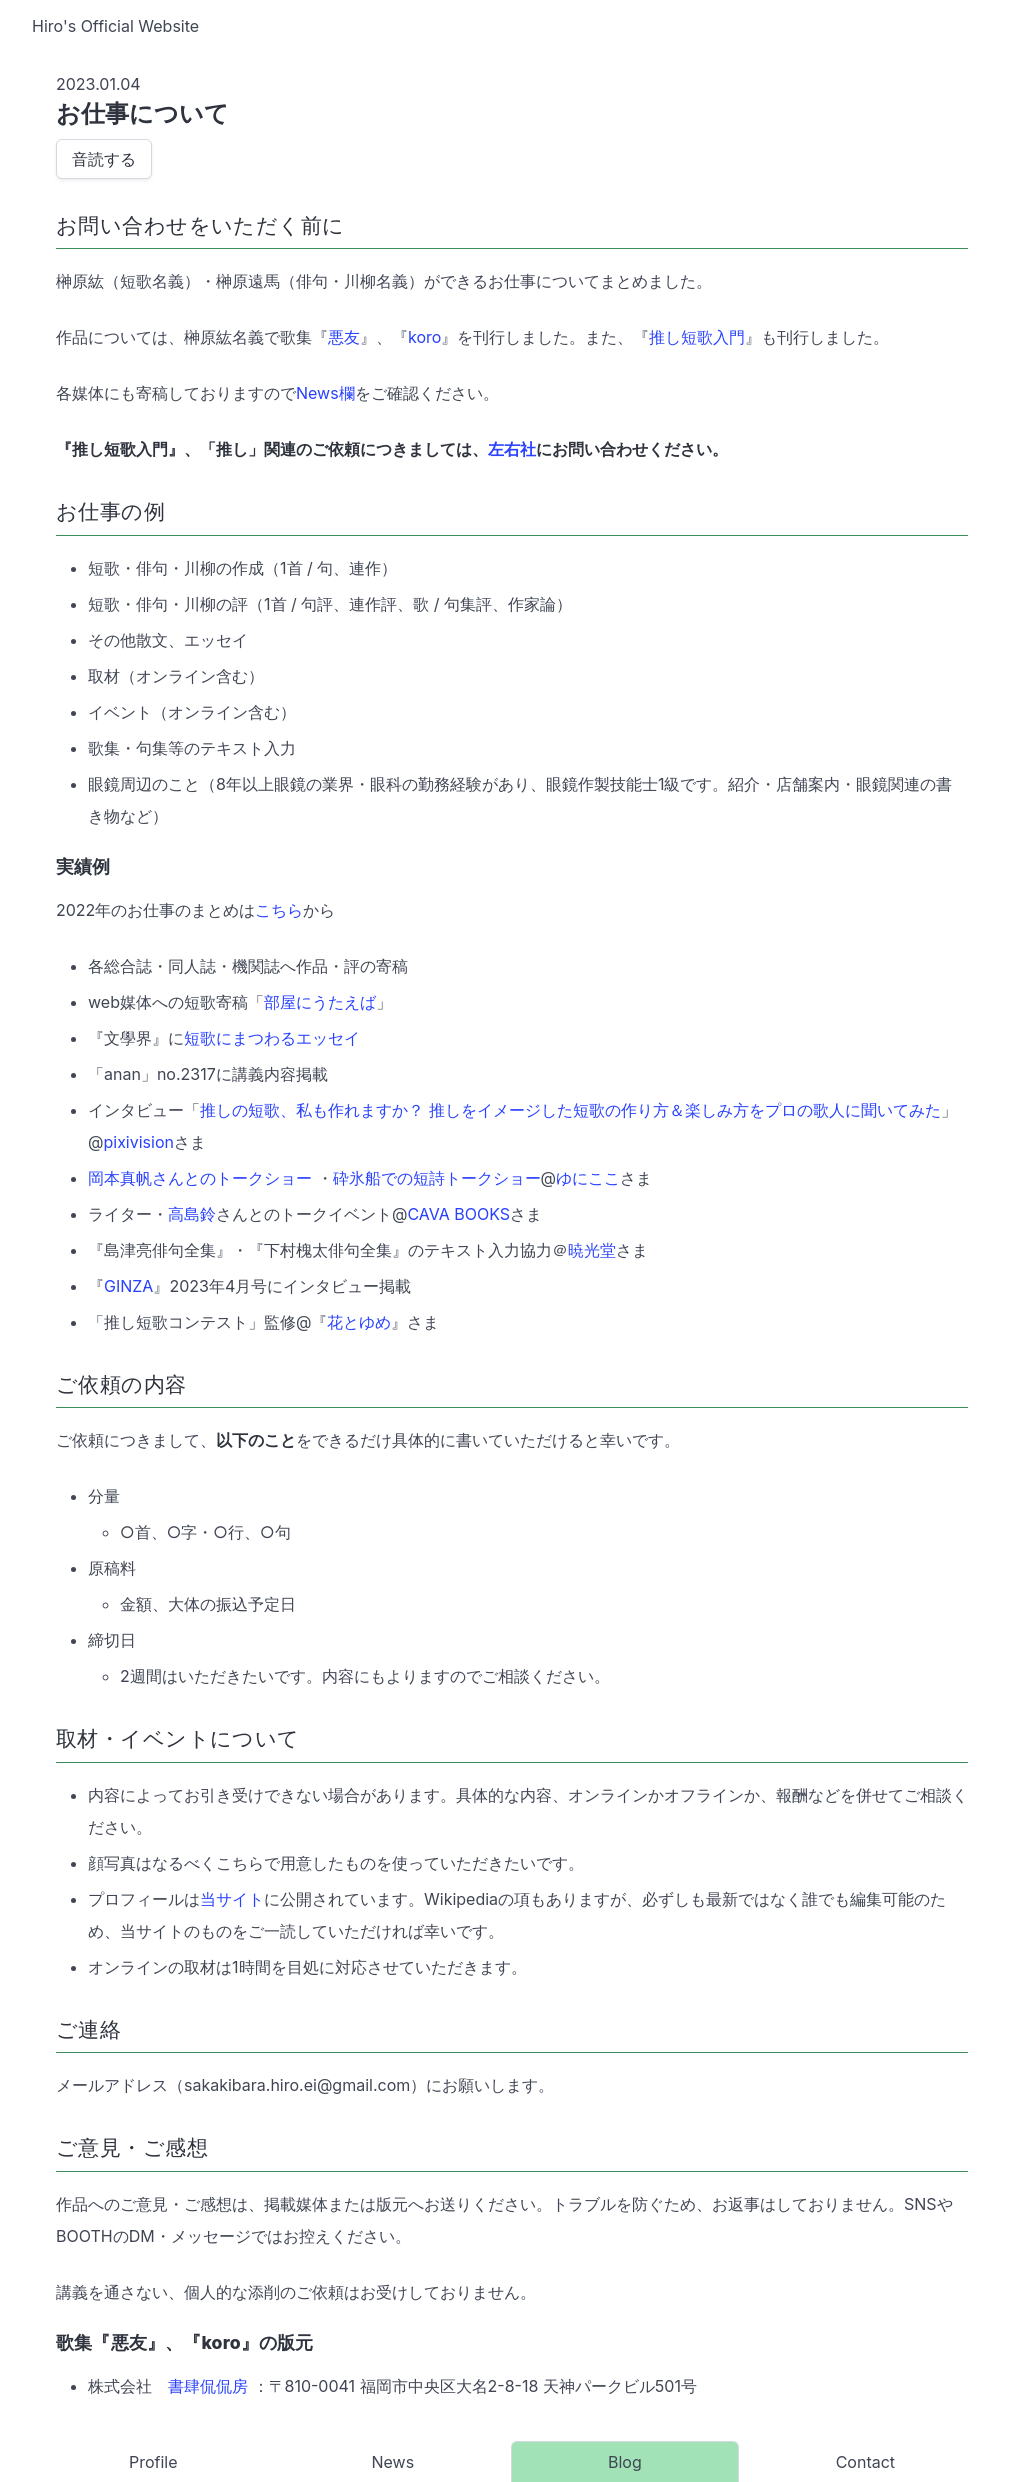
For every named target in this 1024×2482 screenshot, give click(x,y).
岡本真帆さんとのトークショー (200, 1178)
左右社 (512, 449)
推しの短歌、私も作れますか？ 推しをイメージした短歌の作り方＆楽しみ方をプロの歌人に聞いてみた (570, 1110)
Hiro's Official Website (115, 26)
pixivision (138, 1142)
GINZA (128, 1286)
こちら (279, 910)
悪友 (344, 337)
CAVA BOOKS (458, 1214)
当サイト (232, 1899)
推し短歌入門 (697, 337)
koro (424, 337)
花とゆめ (359, 1322)
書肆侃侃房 (208, 2386)
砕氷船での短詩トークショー (437, 1178)
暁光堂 (592, 1250)
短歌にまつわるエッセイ (272, 1038)
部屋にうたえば (320, 1002)
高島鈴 (192, 1214)
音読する (104, 159)
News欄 (325, 393)
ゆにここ (588, 1178)
